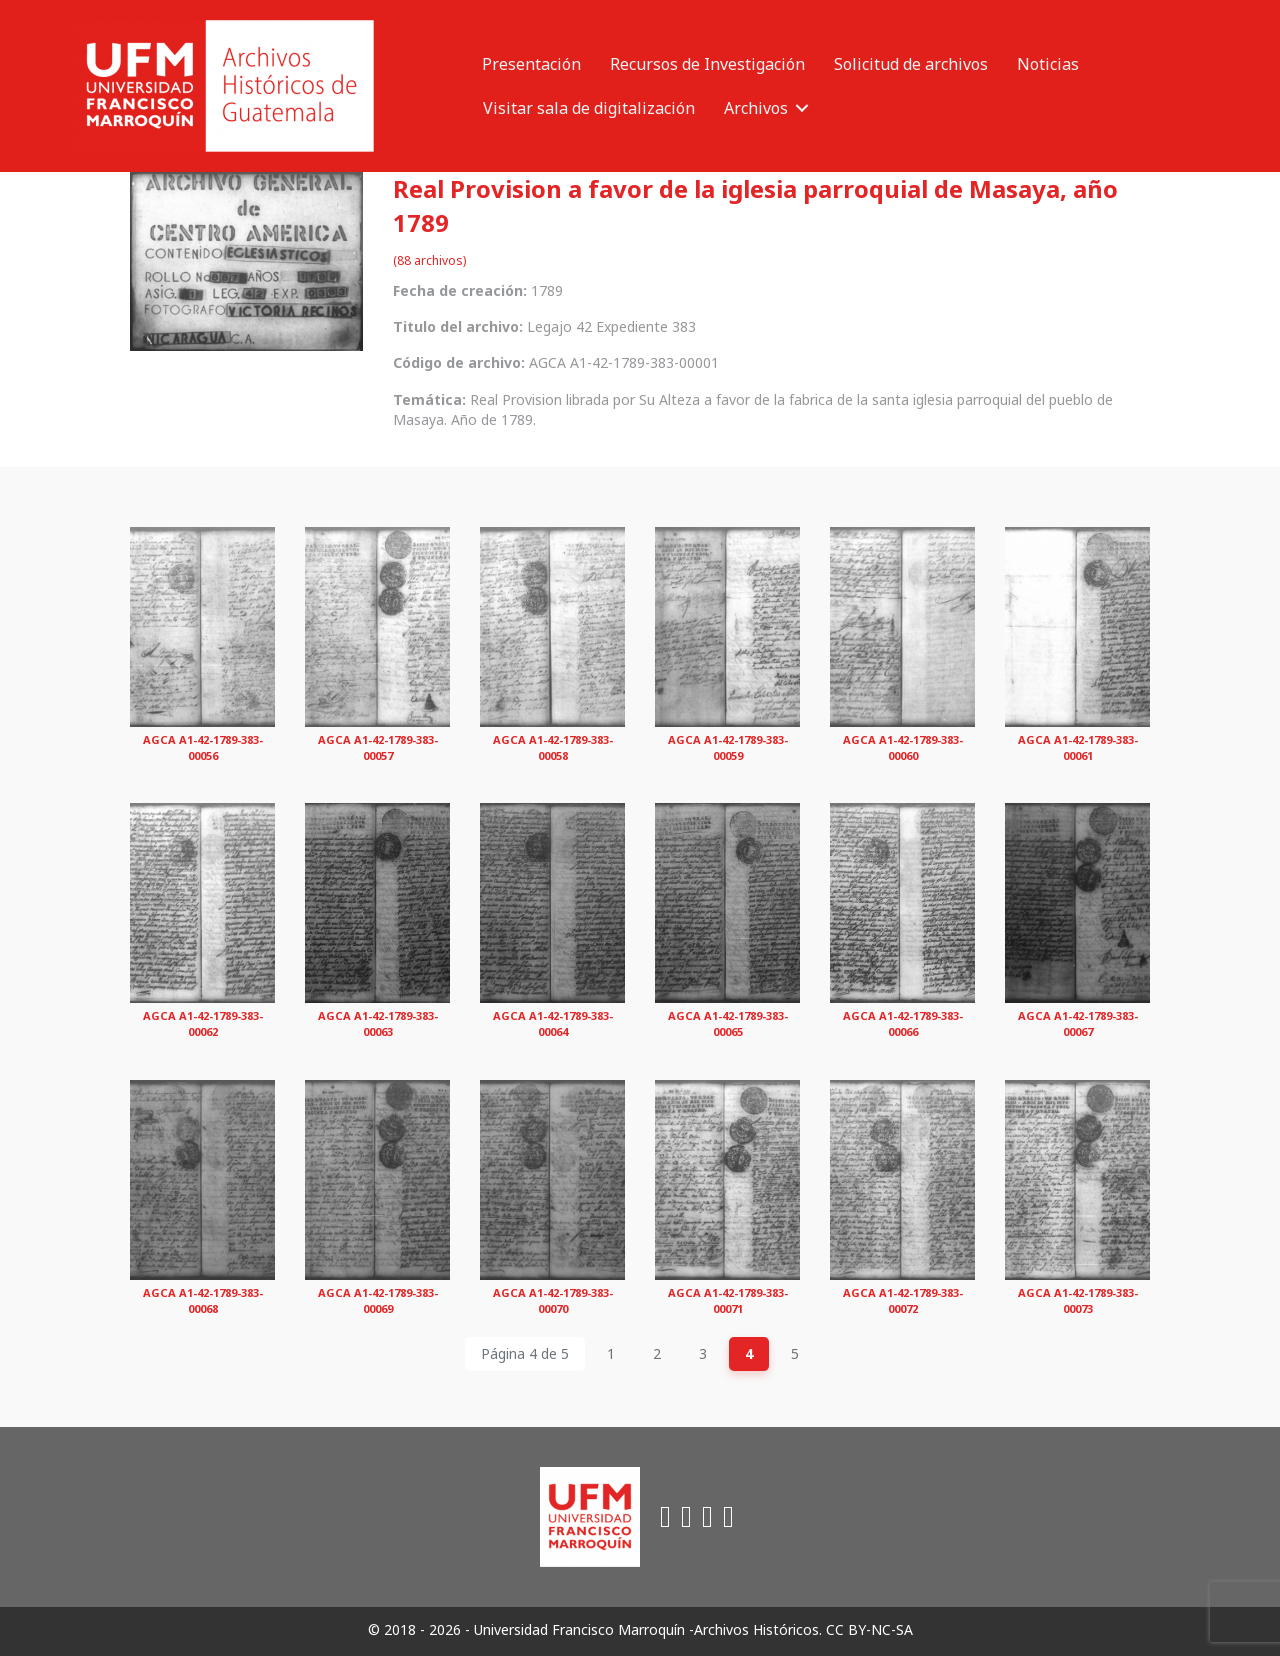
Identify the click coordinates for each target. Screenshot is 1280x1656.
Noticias (1048, 64)
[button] (802, 108)
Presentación (531, 64)
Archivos (756, 108)
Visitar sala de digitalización (589, 108)
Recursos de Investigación (707, 64)
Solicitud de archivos (911, 64)
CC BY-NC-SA (869, 1629)
